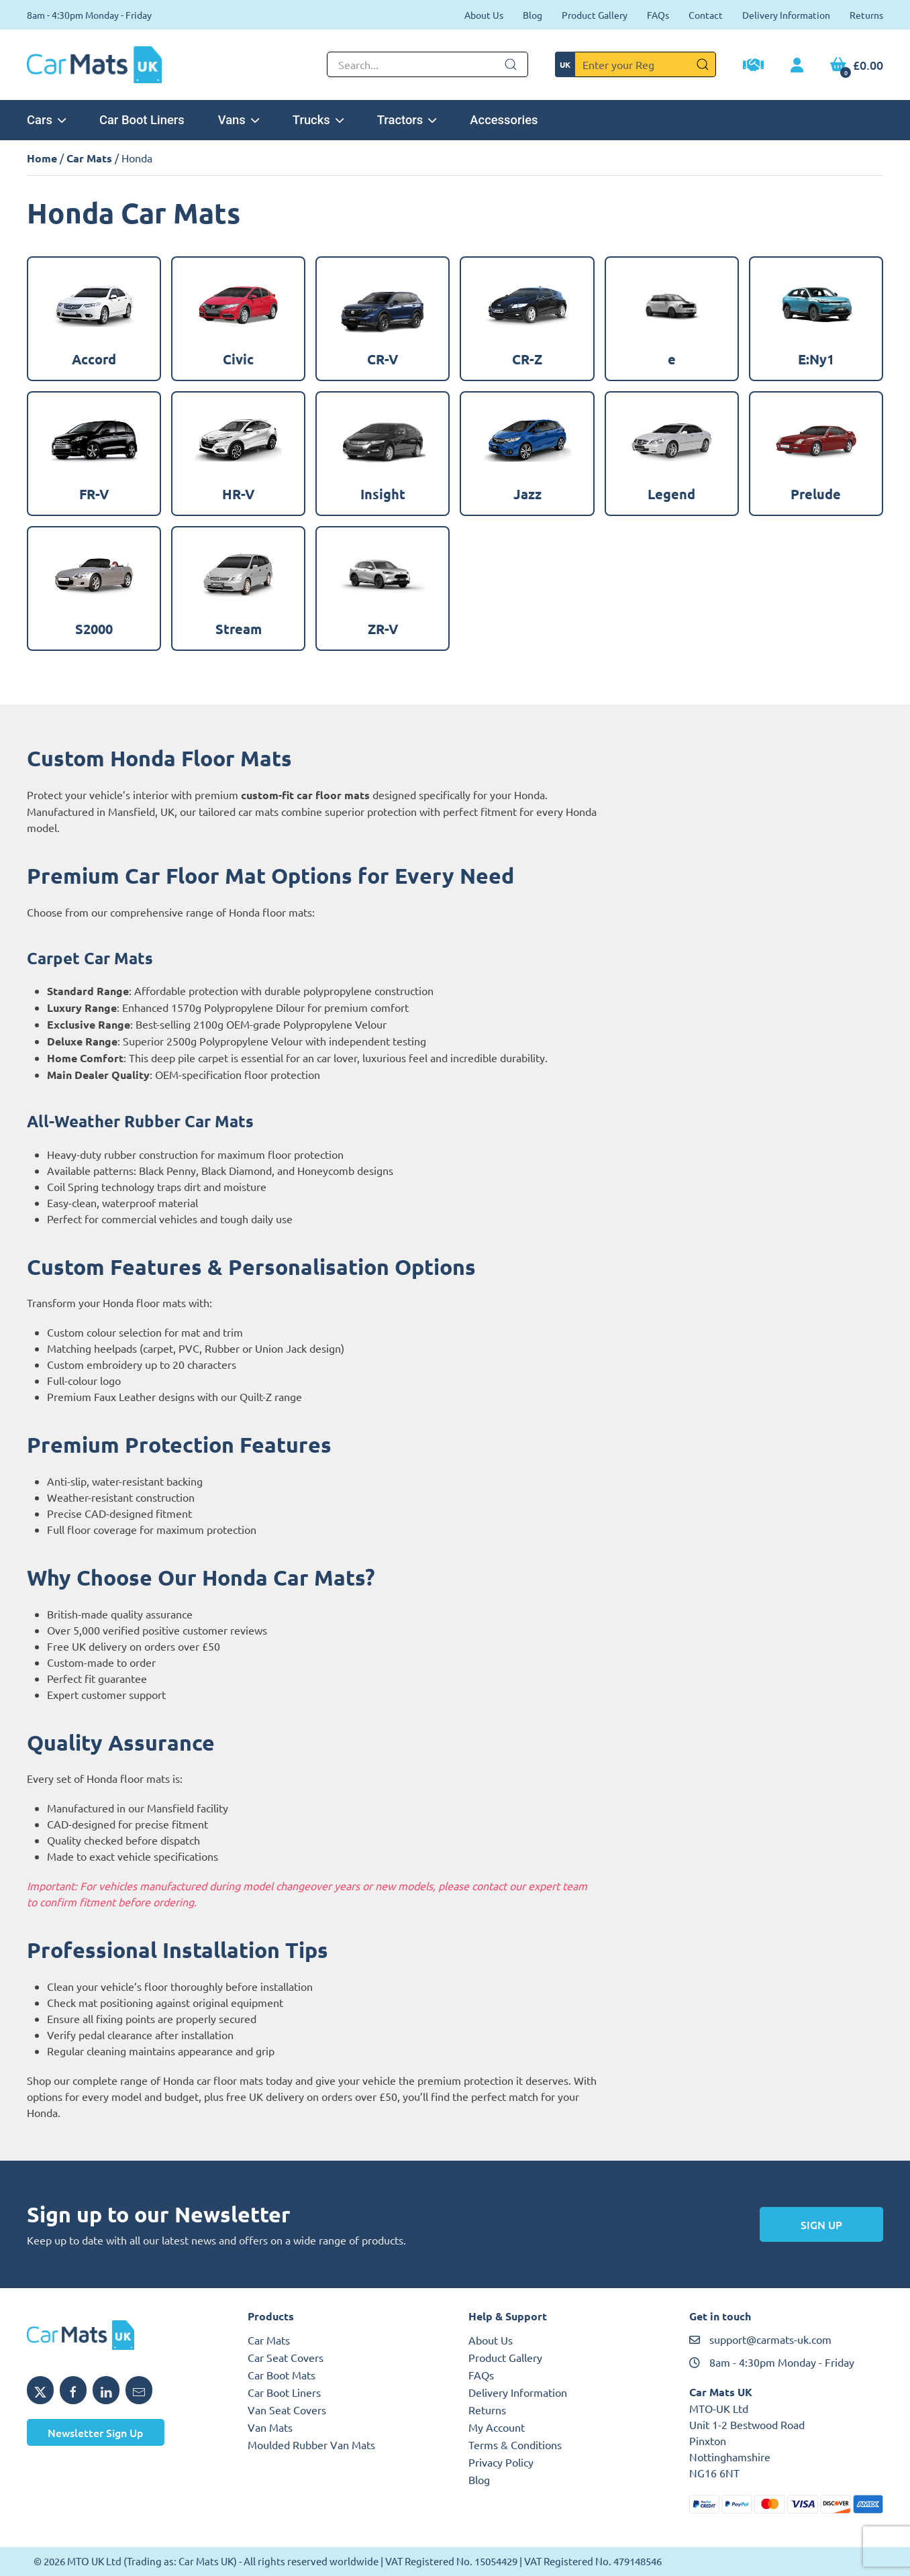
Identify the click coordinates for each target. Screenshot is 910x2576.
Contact (706, 15)
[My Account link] (797, 65)
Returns (866, 15)
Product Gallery (594, 15)
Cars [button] (46, 120)
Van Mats (270, 2427)
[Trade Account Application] (753, 66)
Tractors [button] (407, 120)
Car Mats (89, 158)
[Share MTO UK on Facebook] (73, 2390)
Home (42, 158)
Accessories (504, 120)
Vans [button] (238, 120)
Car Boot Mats (281, 2374)
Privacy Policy (501, 2462)
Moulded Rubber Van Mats (311, 2444)
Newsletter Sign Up (96, 2432)
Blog (532, 15)
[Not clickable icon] (427, 64)
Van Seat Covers (287, 2409)
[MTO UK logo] (124, 2335)
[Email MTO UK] (138, 2390)
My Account (496, 2427)
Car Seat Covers (285, 2357)
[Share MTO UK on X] (40, 2390)
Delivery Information (786, 15)
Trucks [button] (318, 120)
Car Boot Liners (142, 120)
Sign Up (821, 2224)
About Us (483, 15)
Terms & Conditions (515, 2444)
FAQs (658, 15)
